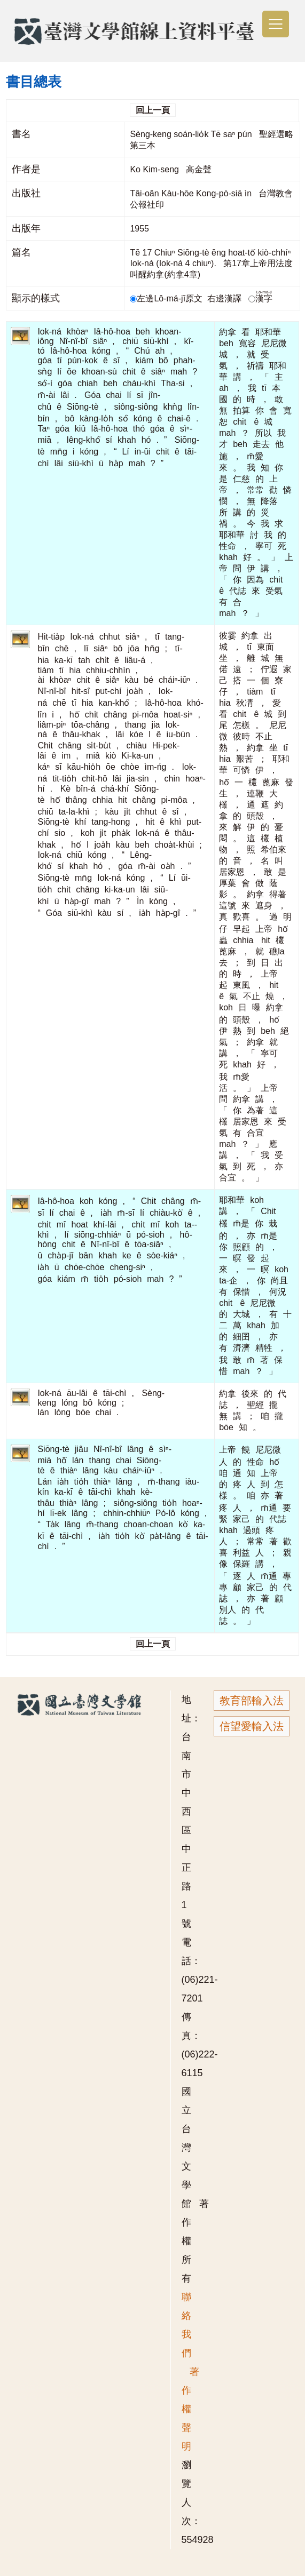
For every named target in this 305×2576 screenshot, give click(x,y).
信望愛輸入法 (252, 1726)
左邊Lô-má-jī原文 (167, 298)
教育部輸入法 (252, 1700)
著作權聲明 (190, 2409)
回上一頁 (153, 110)
